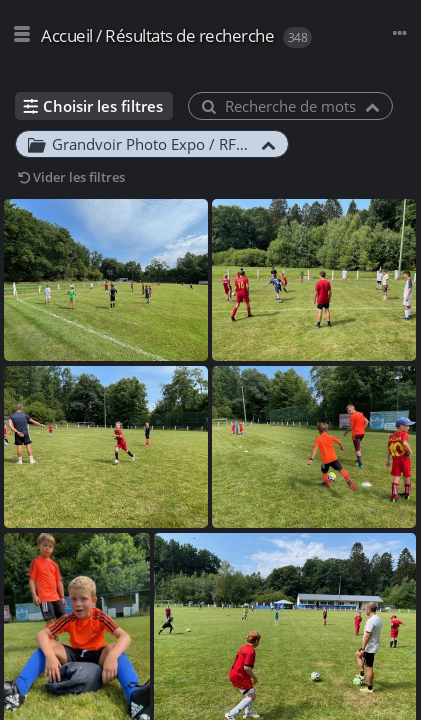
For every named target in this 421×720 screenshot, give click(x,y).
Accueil (67, 35)
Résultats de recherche (189, 35)
